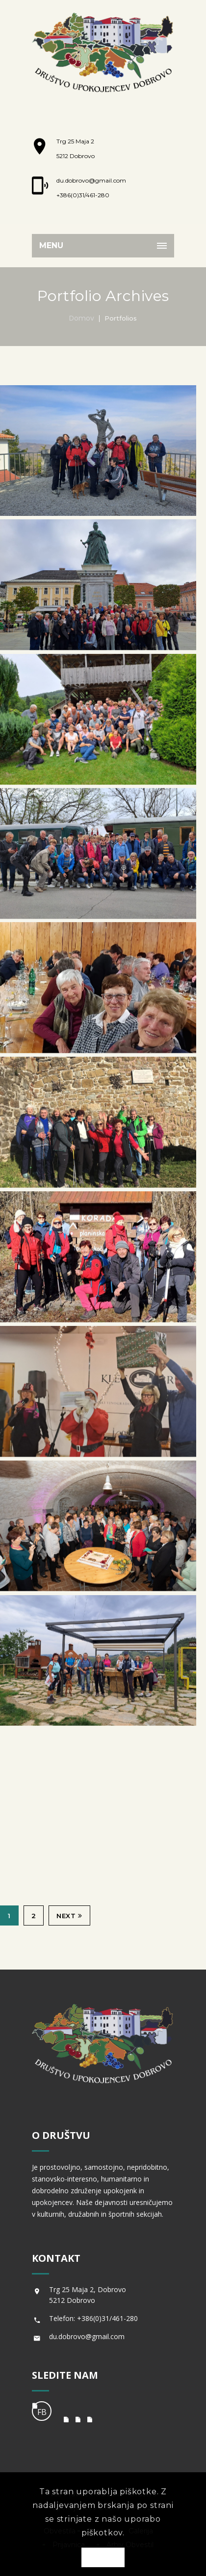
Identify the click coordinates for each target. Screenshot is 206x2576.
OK (103, 2557)
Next (69, 1916)
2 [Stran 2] (33, 1916)
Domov (81, 318)
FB (42, 2412)
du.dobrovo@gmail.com (91, 180)
